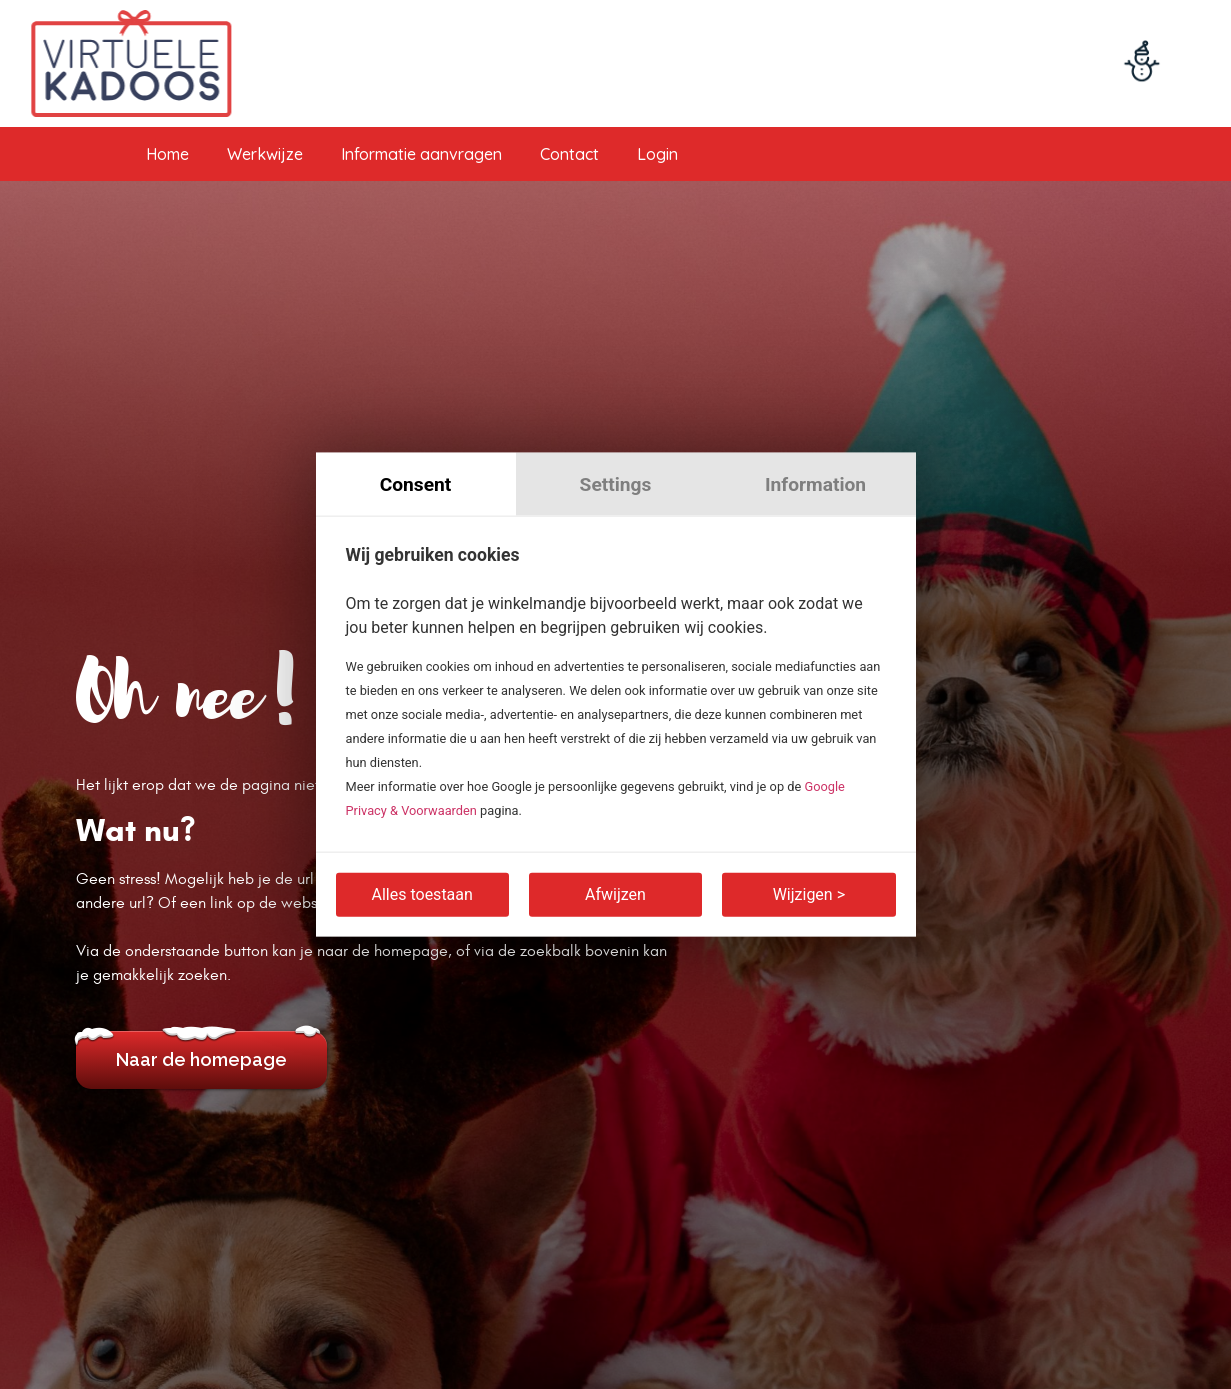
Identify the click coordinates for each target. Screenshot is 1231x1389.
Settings (616, 483)
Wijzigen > (809, 894)
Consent (416, 483)
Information (815, 483)
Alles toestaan (422, 894)
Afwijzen (615, 894)
